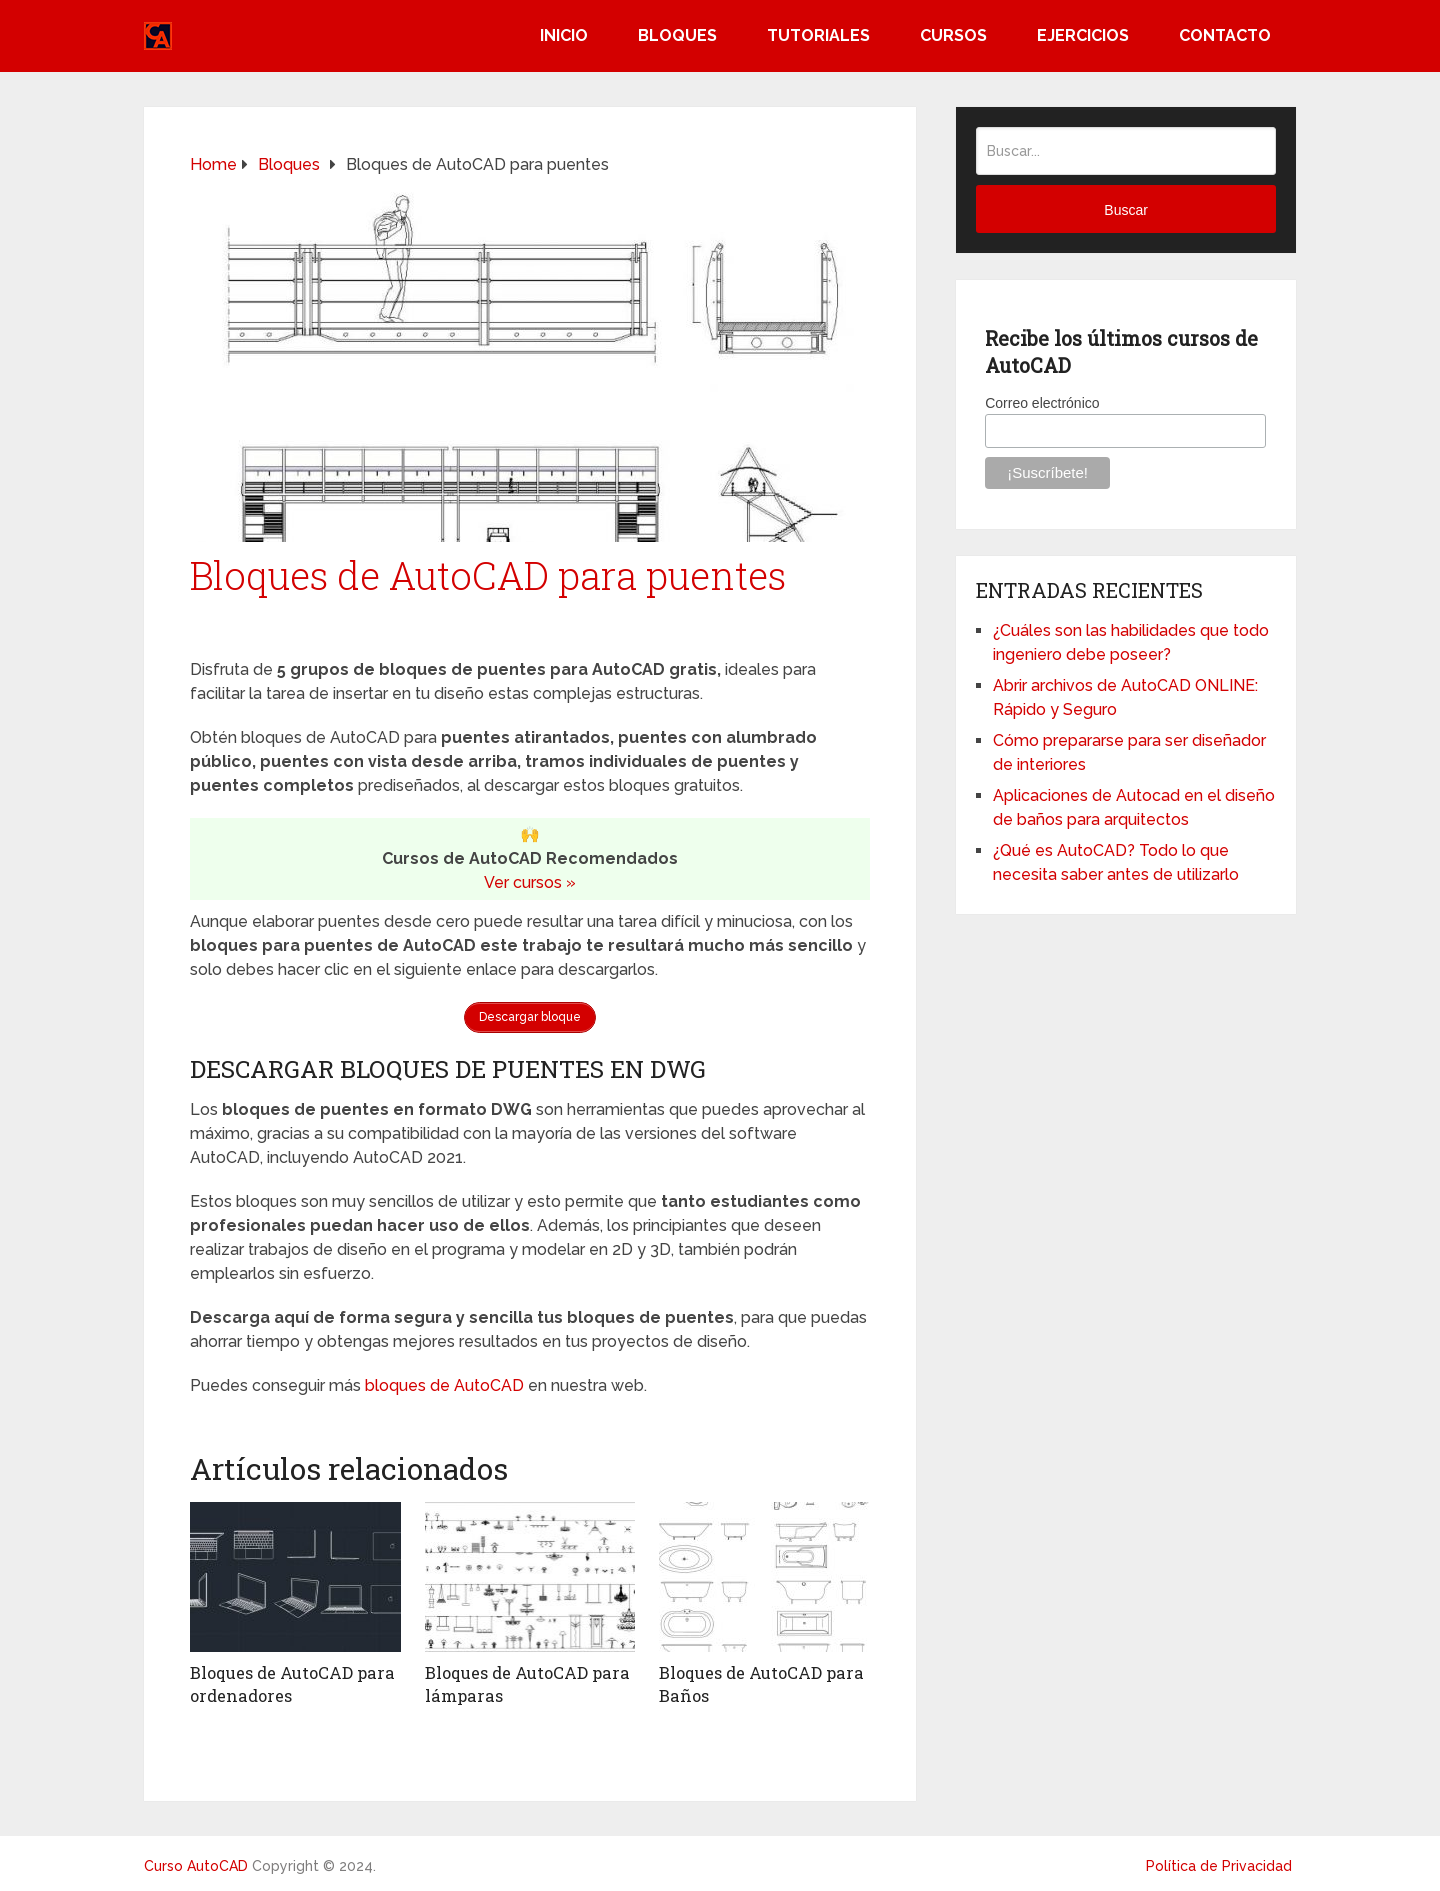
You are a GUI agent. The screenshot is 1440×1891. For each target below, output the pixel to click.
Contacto (1225, 35)
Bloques (677, 35)
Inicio (564, 35)
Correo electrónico (1042, 403)
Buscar (1126, 210)
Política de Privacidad (1219, 1863)
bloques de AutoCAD (444, 1383)
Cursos (953, 35)
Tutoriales (818, 35)
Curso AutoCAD (196, 1863)
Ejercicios (1083, 35)
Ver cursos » (530, 882)
